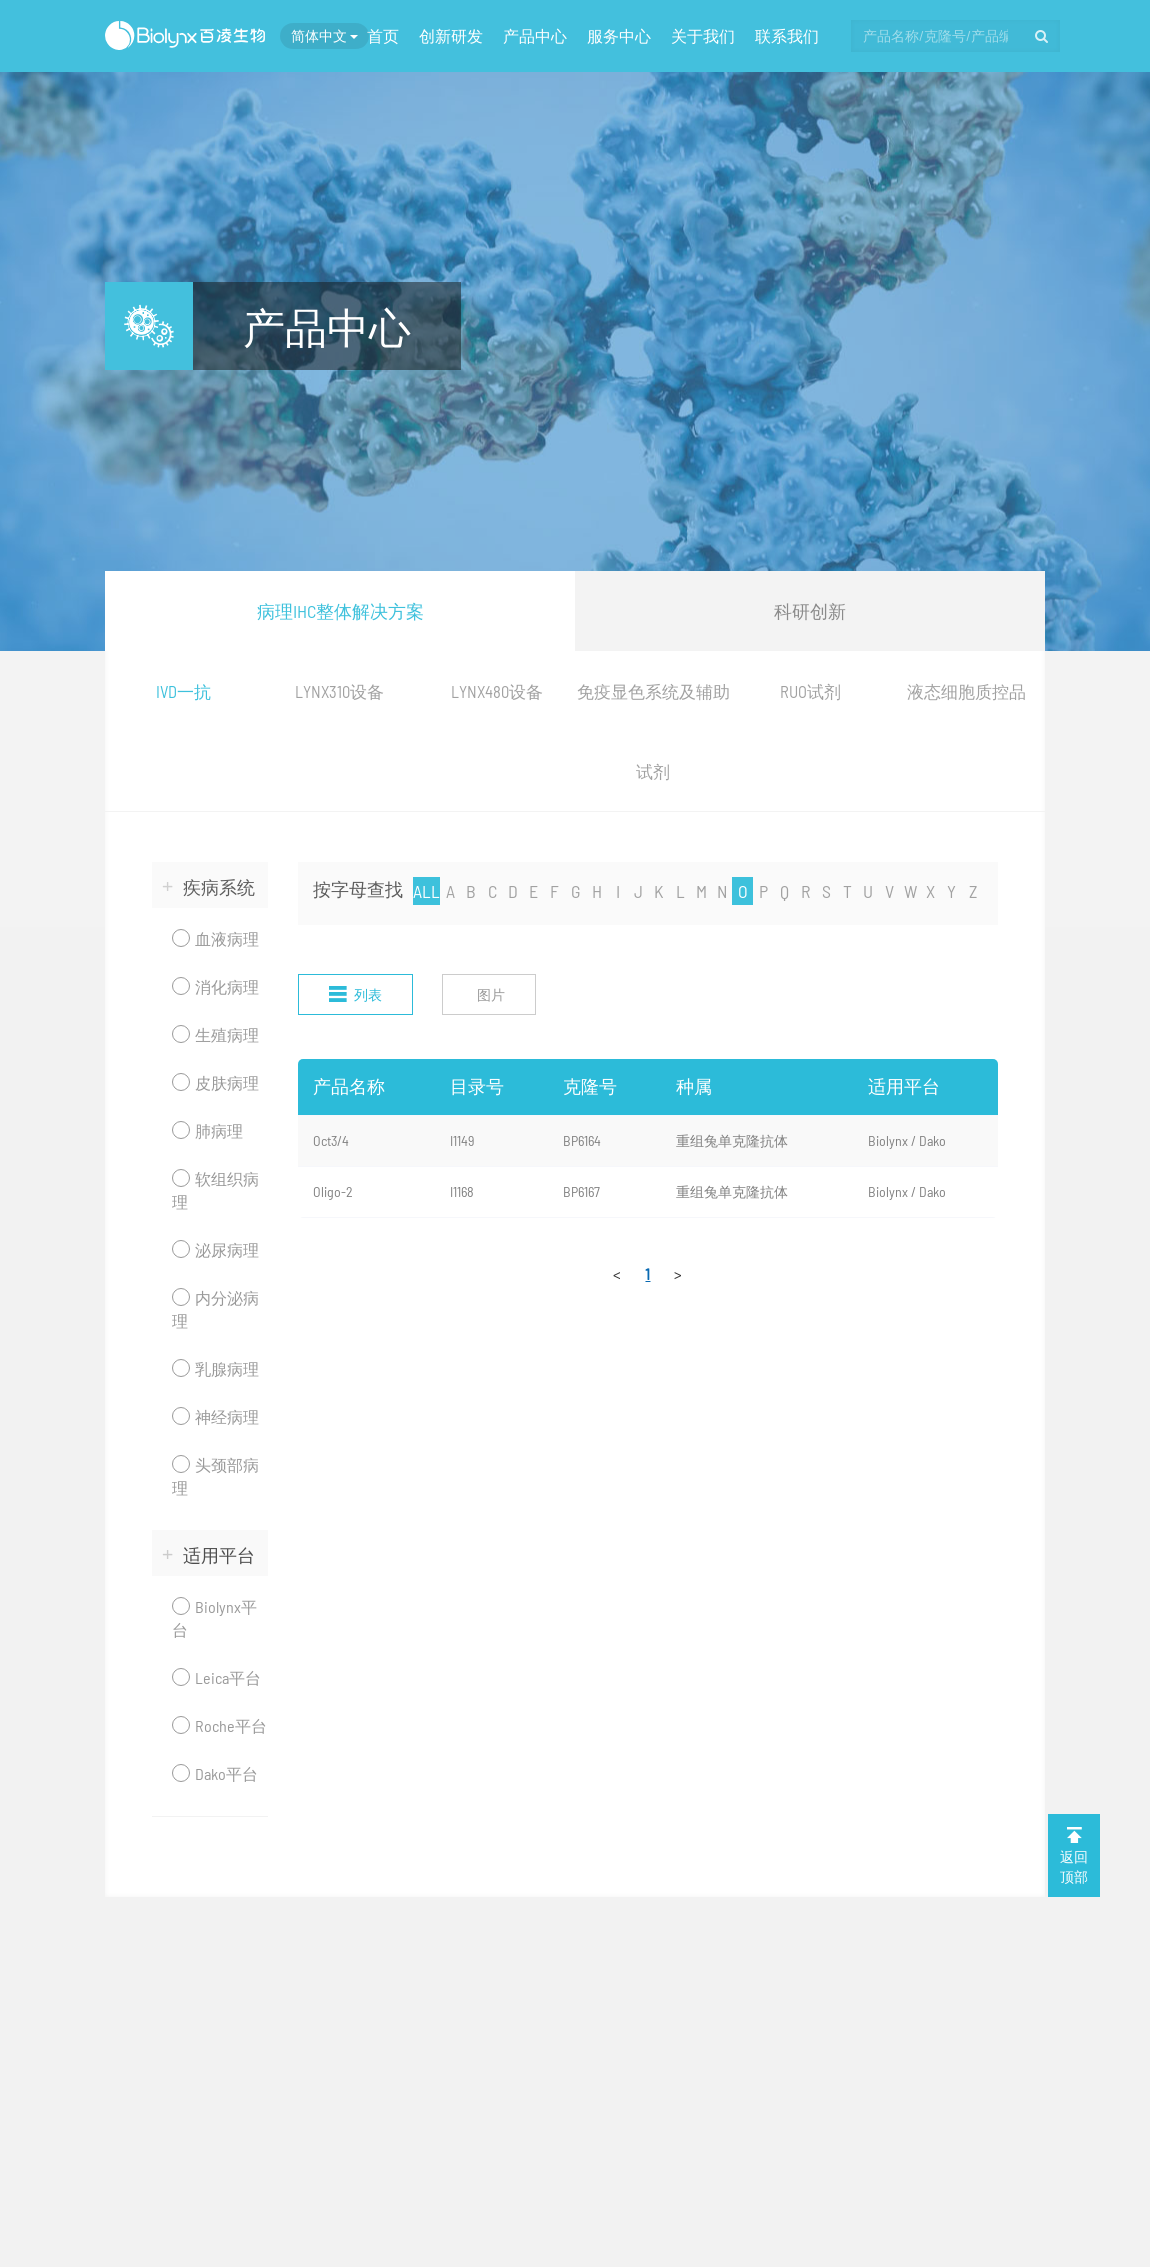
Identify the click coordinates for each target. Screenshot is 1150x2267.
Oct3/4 (331, 1140)
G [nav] (576, 891)
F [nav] (554, 891)
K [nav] (659, 891)
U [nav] (868, 891)
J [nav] (638, 891)
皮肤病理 (215, 1082)
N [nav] (722, 891)
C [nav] (492, 891)
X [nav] (930, 891)
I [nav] (618, 891)
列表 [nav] (355, 994)
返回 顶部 (1074, 1854)
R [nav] (805, 891)
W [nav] (910, 891)
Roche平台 (219, 1725)
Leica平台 (216, 1677)
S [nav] (826, 891)
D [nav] (513, 891)
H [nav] (597, 891)
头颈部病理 (215, 1476)
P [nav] (763, 891)
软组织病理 (215, 1190)
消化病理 (215, 986)
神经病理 (215, 1416)
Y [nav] (951, 891)
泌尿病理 (215, 1249)
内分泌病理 (215, 1309)
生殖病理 (215, 1034)
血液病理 (215, 938)
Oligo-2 (333, 1191)
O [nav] (743, 891)
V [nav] (889, 891)
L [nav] (680, 891)
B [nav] (471, 891)
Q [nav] (784, 891)
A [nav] (450, 891)
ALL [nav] (426, 891)
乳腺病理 (215, 1368)
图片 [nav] (491, 994)
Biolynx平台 (214, 1618)
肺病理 (207, 1130)
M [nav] (701, 891)
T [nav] (847, 891)
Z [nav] (973, 891)
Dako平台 (215, 1773)
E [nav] (533, 891)
